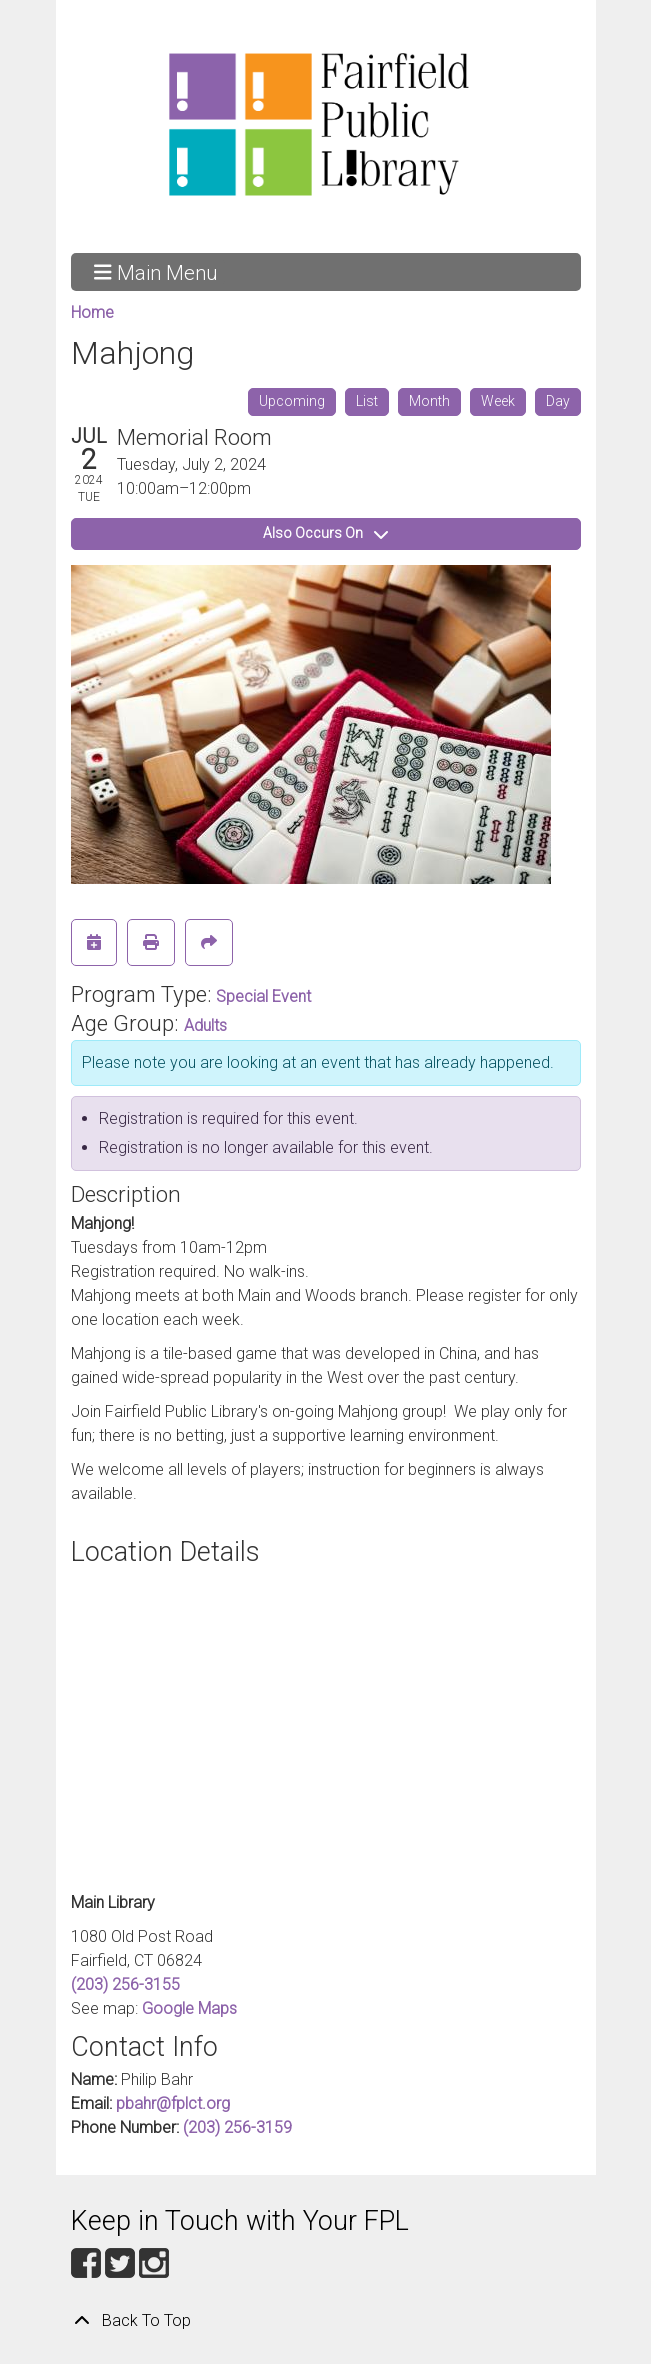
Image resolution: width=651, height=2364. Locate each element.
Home (92, 312)
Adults (205, 1025)
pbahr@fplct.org (173, 2103)
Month (429, 401)
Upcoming (292, 401)
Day (558, 401)
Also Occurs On (325, 533)
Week (498, 401)
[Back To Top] (326, 2321)
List (367, 401)
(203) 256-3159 (237, 2127)
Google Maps (189, 2008)
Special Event (263, 996)
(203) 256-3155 (125, 1984)
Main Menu (155, 272)
